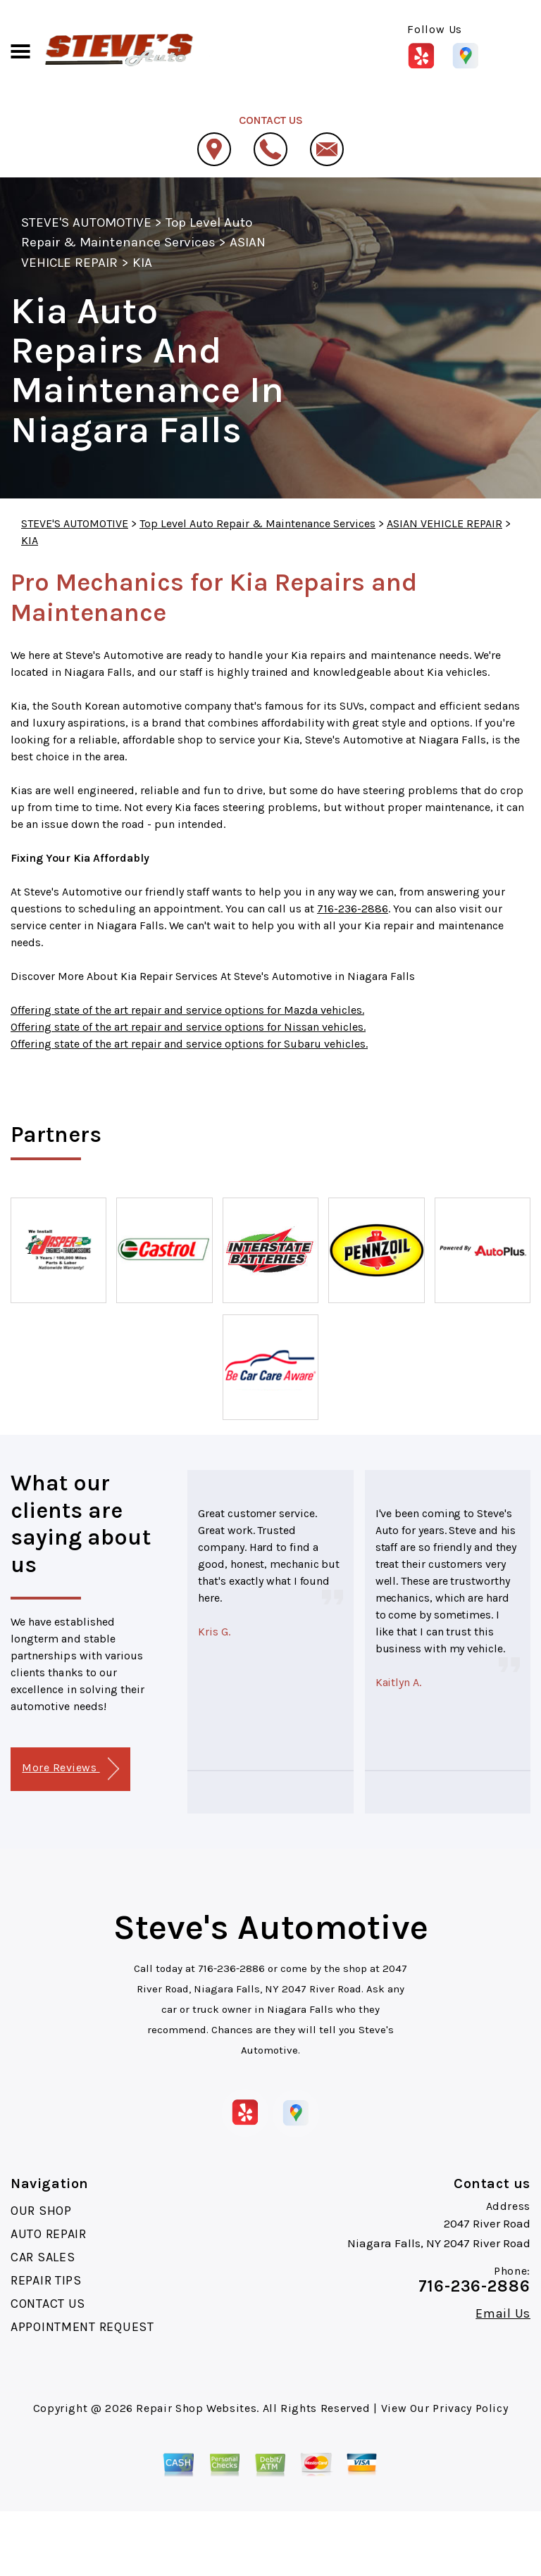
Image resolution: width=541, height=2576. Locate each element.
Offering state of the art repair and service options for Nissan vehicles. (188, 1026)
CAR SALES (43, 2257)
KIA (142, 262)
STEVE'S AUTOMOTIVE (86, 222)
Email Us (502, 2313)
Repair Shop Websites (196, 2408)
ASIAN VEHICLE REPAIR (444, 523)
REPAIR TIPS (46, 2280)
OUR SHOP (41, 2210)
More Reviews (70, 1768)
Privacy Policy (470, 2408)
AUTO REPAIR (49, 2234)
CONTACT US (48, 2303)
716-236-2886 (352, 908)
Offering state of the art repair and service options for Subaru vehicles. (189, 1043)
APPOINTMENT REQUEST (82, 2327)
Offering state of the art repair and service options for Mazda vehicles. (187, 1010)
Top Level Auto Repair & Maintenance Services (257, 523)
